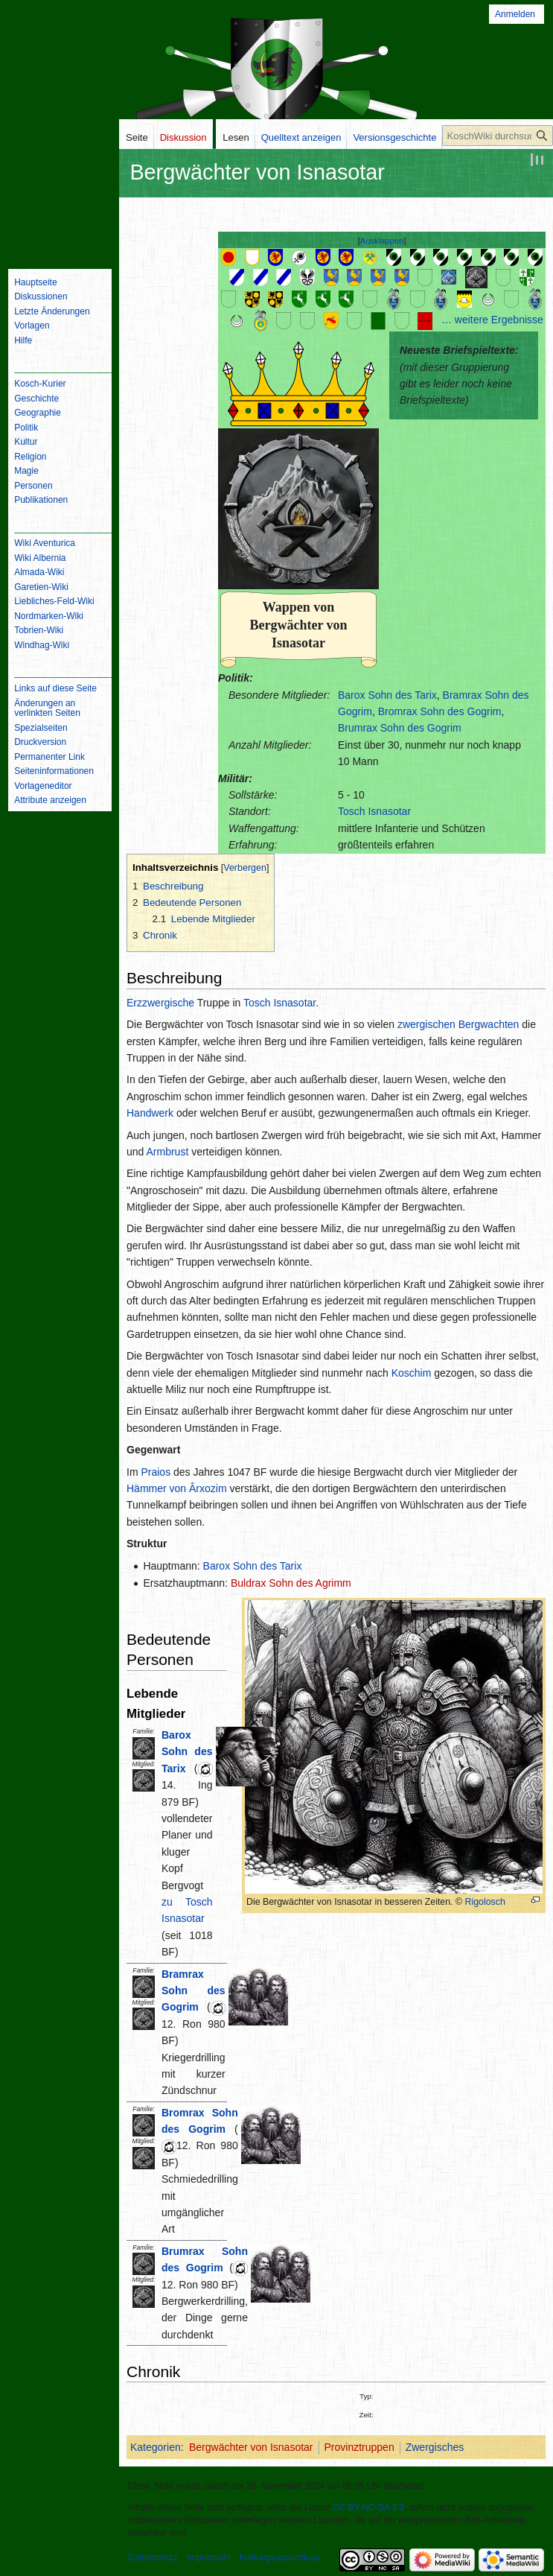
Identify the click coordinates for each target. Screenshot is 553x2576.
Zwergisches (435, 2447)
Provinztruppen (359, 2447)
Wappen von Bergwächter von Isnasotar (298, 625)
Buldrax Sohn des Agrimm (291, 1583)
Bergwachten (489, 1024)
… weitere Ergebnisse (492, 320)
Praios (155, 1472)
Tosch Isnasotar (374, 811)
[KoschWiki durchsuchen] (497, 135)
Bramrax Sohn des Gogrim (194, 1991)
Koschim (411, 1373)
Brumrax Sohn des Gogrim (399, 728)
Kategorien (155, 2447)
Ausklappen (381, 240)
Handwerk (150, 1113)
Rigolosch (485, 1902)
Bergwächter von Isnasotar (251, 2447)
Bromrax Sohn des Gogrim (440, 711)
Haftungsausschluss (279, 2557)
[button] (382, 240)
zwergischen (426, 1024)
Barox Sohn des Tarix (387, 695)
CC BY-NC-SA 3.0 (368, 2507)
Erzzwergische (160, 1003)
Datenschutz (153, 2557)
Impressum (209, 2557)
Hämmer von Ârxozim (177, 1488)
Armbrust (167, 1152)
